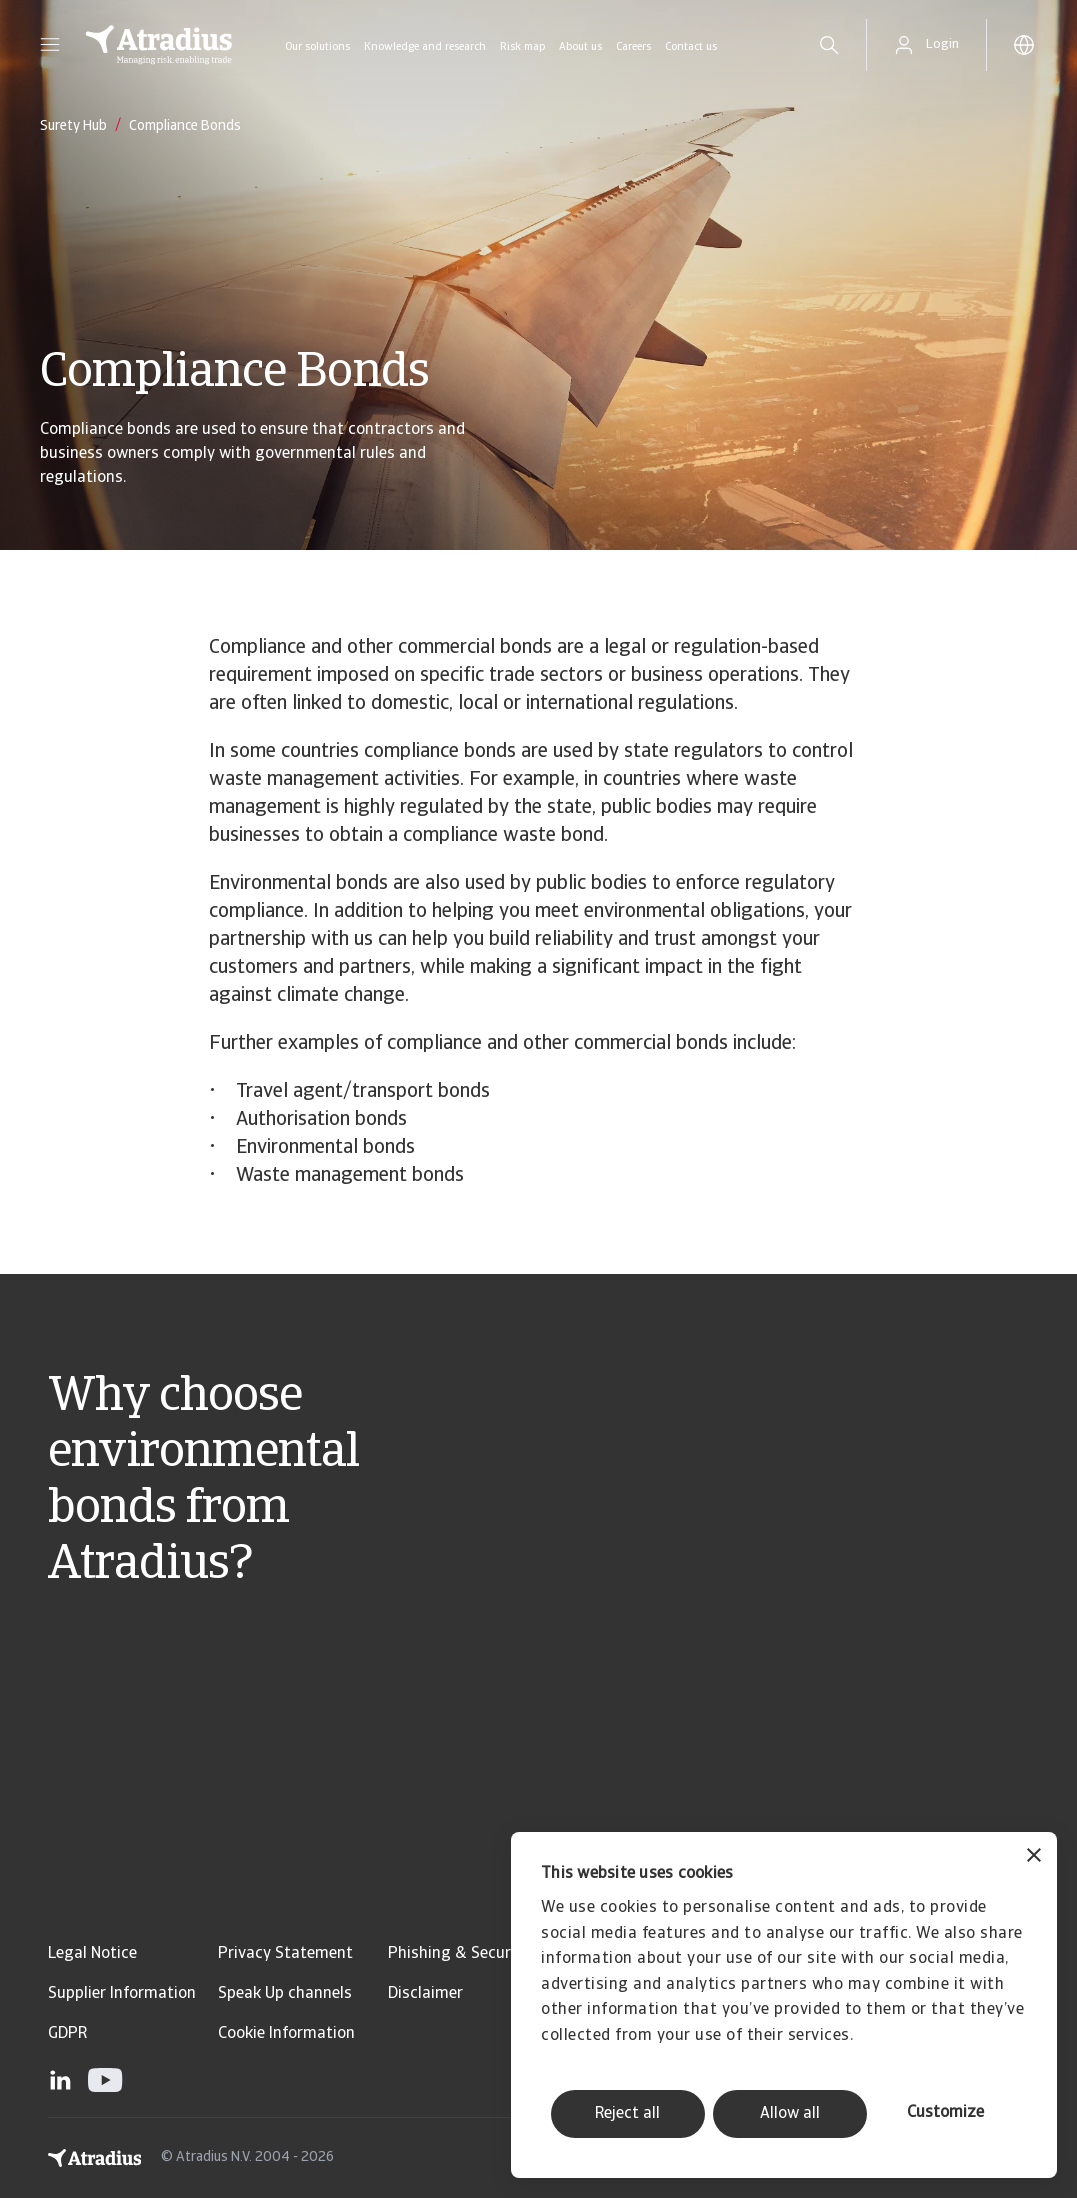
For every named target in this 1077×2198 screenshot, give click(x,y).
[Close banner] (1034, 1857)
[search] (829, 45)
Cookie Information (286, 2034)
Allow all (790, 2114)
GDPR (67, 2034)
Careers (633, 47)
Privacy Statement (285, 1954)
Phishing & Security (459, 1954)
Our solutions (317, 47)
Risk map (522, 47)
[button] (50, 45)
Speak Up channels (285, 1994)
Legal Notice (92, 1954)
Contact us (691, 47)
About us (580, 47)
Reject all (627, 2114)
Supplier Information (122, 1994)
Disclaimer (425, 1994)
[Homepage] (159, 45)
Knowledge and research (425, 47)
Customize (945, 2113)
